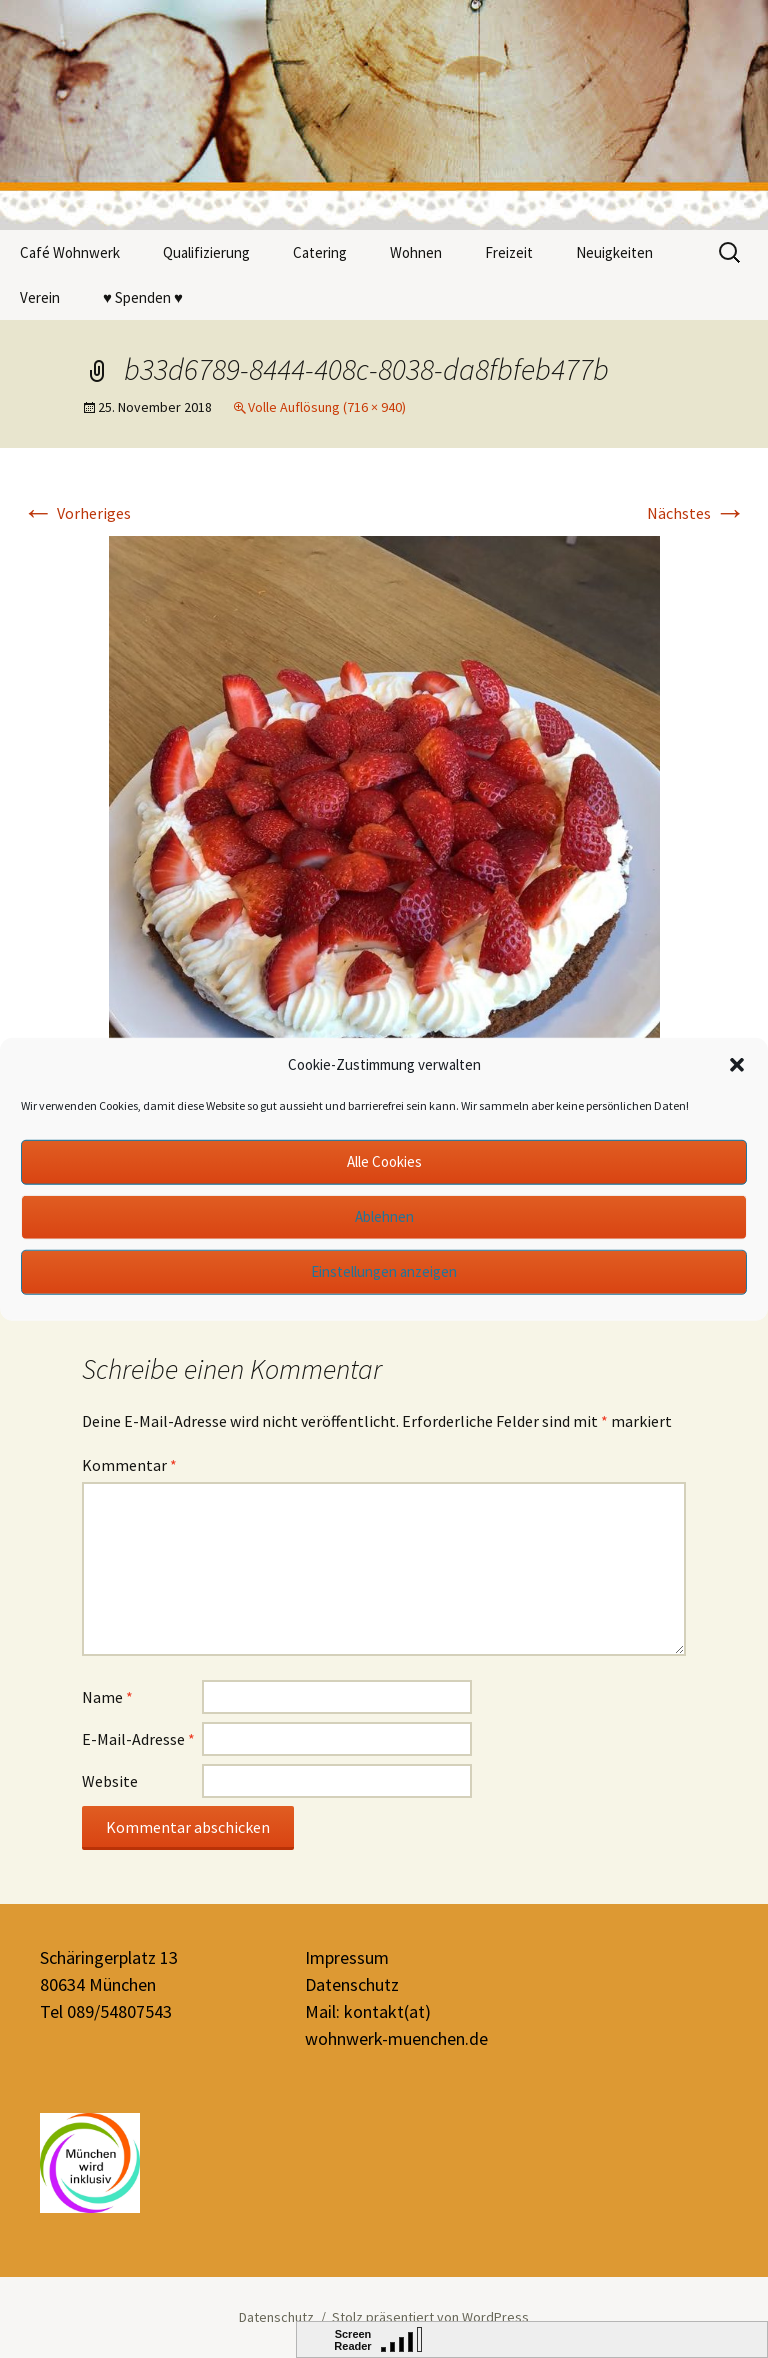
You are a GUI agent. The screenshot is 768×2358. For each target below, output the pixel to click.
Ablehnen (384, 1216)
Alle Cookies (384, 1161)
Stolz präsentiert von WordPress (430, 2317)
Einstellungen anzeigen (384, 1271)
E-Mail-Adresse (138, 1739)
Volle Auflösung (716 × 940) (327, 407)
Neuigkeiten (614, 252)
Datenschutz (352, 1984)
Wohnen (416, 252)
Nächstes (696, 513)
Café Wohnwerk (70, 252)
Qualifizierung (206, 252)
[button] (737, 1065)
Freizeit (509, 252)
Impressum (347, 1957)
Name (107, 1697)
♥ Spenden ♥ (143, 297)
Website (110, 1781)
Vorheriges (76, 513)
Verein (40, 297)
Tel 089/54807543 (106, 2011)
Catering (320, 252)
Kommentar (129, 1465)
